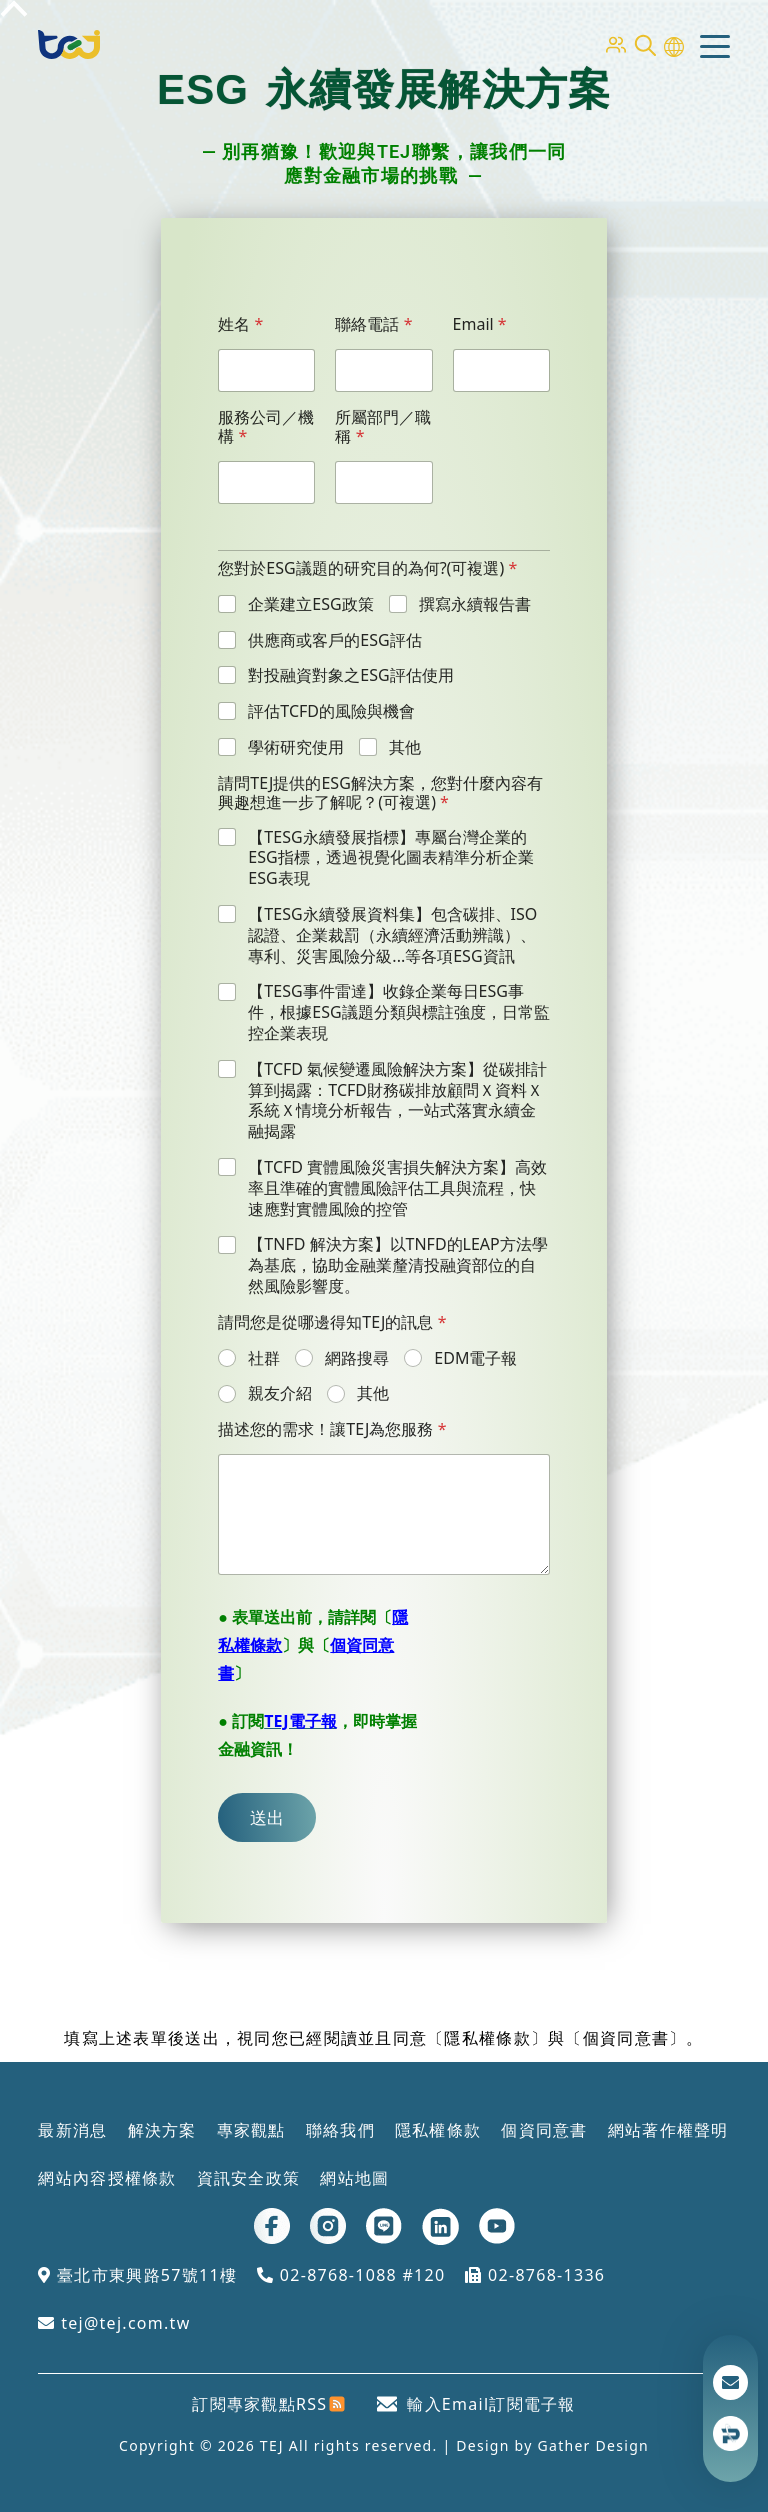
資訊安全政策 (249, 2178)
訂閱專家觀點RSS (269, 2404)
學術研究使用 (296, 747)
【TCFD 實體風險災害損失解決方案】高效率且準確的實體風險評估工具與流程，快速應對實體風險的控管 (397, 1188)
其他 (405, 747)
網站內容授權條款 (107, 2178)
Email (480, 324)
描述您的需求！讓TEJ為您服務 (332, 1429)
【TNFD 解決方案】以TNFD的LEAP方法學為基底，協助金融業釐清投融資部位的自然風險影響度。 (397, 1265)
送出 (267, 1817)
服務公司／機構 (266, 427)
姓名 (240, 324)
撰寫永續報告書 (475, 604)
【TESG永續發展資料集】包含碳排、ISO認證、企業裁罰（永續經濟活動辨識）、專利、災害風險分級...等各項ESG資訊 (392, 935)
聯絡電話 (373, 324)
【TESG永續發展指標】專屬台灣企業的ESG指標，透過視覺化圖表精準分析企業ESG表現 (390, 858)
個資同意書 (544, 2130)
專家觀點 (251, 2130)
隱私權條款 (438, 2130)
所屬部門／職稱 (383, 427)
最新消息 (72, 2130)
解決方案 (162, 2130)
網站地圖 (354, 2178)
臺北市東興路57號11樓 (137, 2275)
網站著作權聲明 (668, 2130)
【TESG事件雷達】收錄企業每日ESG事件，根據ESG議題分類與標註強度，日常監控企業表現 (398, 1012)
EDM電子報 (475, 1358)
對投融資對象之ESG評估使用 (350, 675)
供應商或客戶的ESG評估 (334, 640)
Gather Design (593, 2445)
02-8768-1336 (535, 2275)
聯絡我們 (340, 2130)
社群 (264, 1358)
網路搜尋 (357, 1358)
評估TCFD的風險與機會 (331, 711)
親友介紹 (280, 1393)
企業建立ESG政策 (310, 604)
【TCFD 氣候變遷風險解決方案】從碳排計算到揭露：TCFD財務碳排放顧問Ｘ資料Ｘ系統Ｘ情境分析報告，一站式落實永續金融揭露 (397, 1100)
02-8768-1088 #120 (351, 2275)
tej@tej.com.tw (114, 2323)
